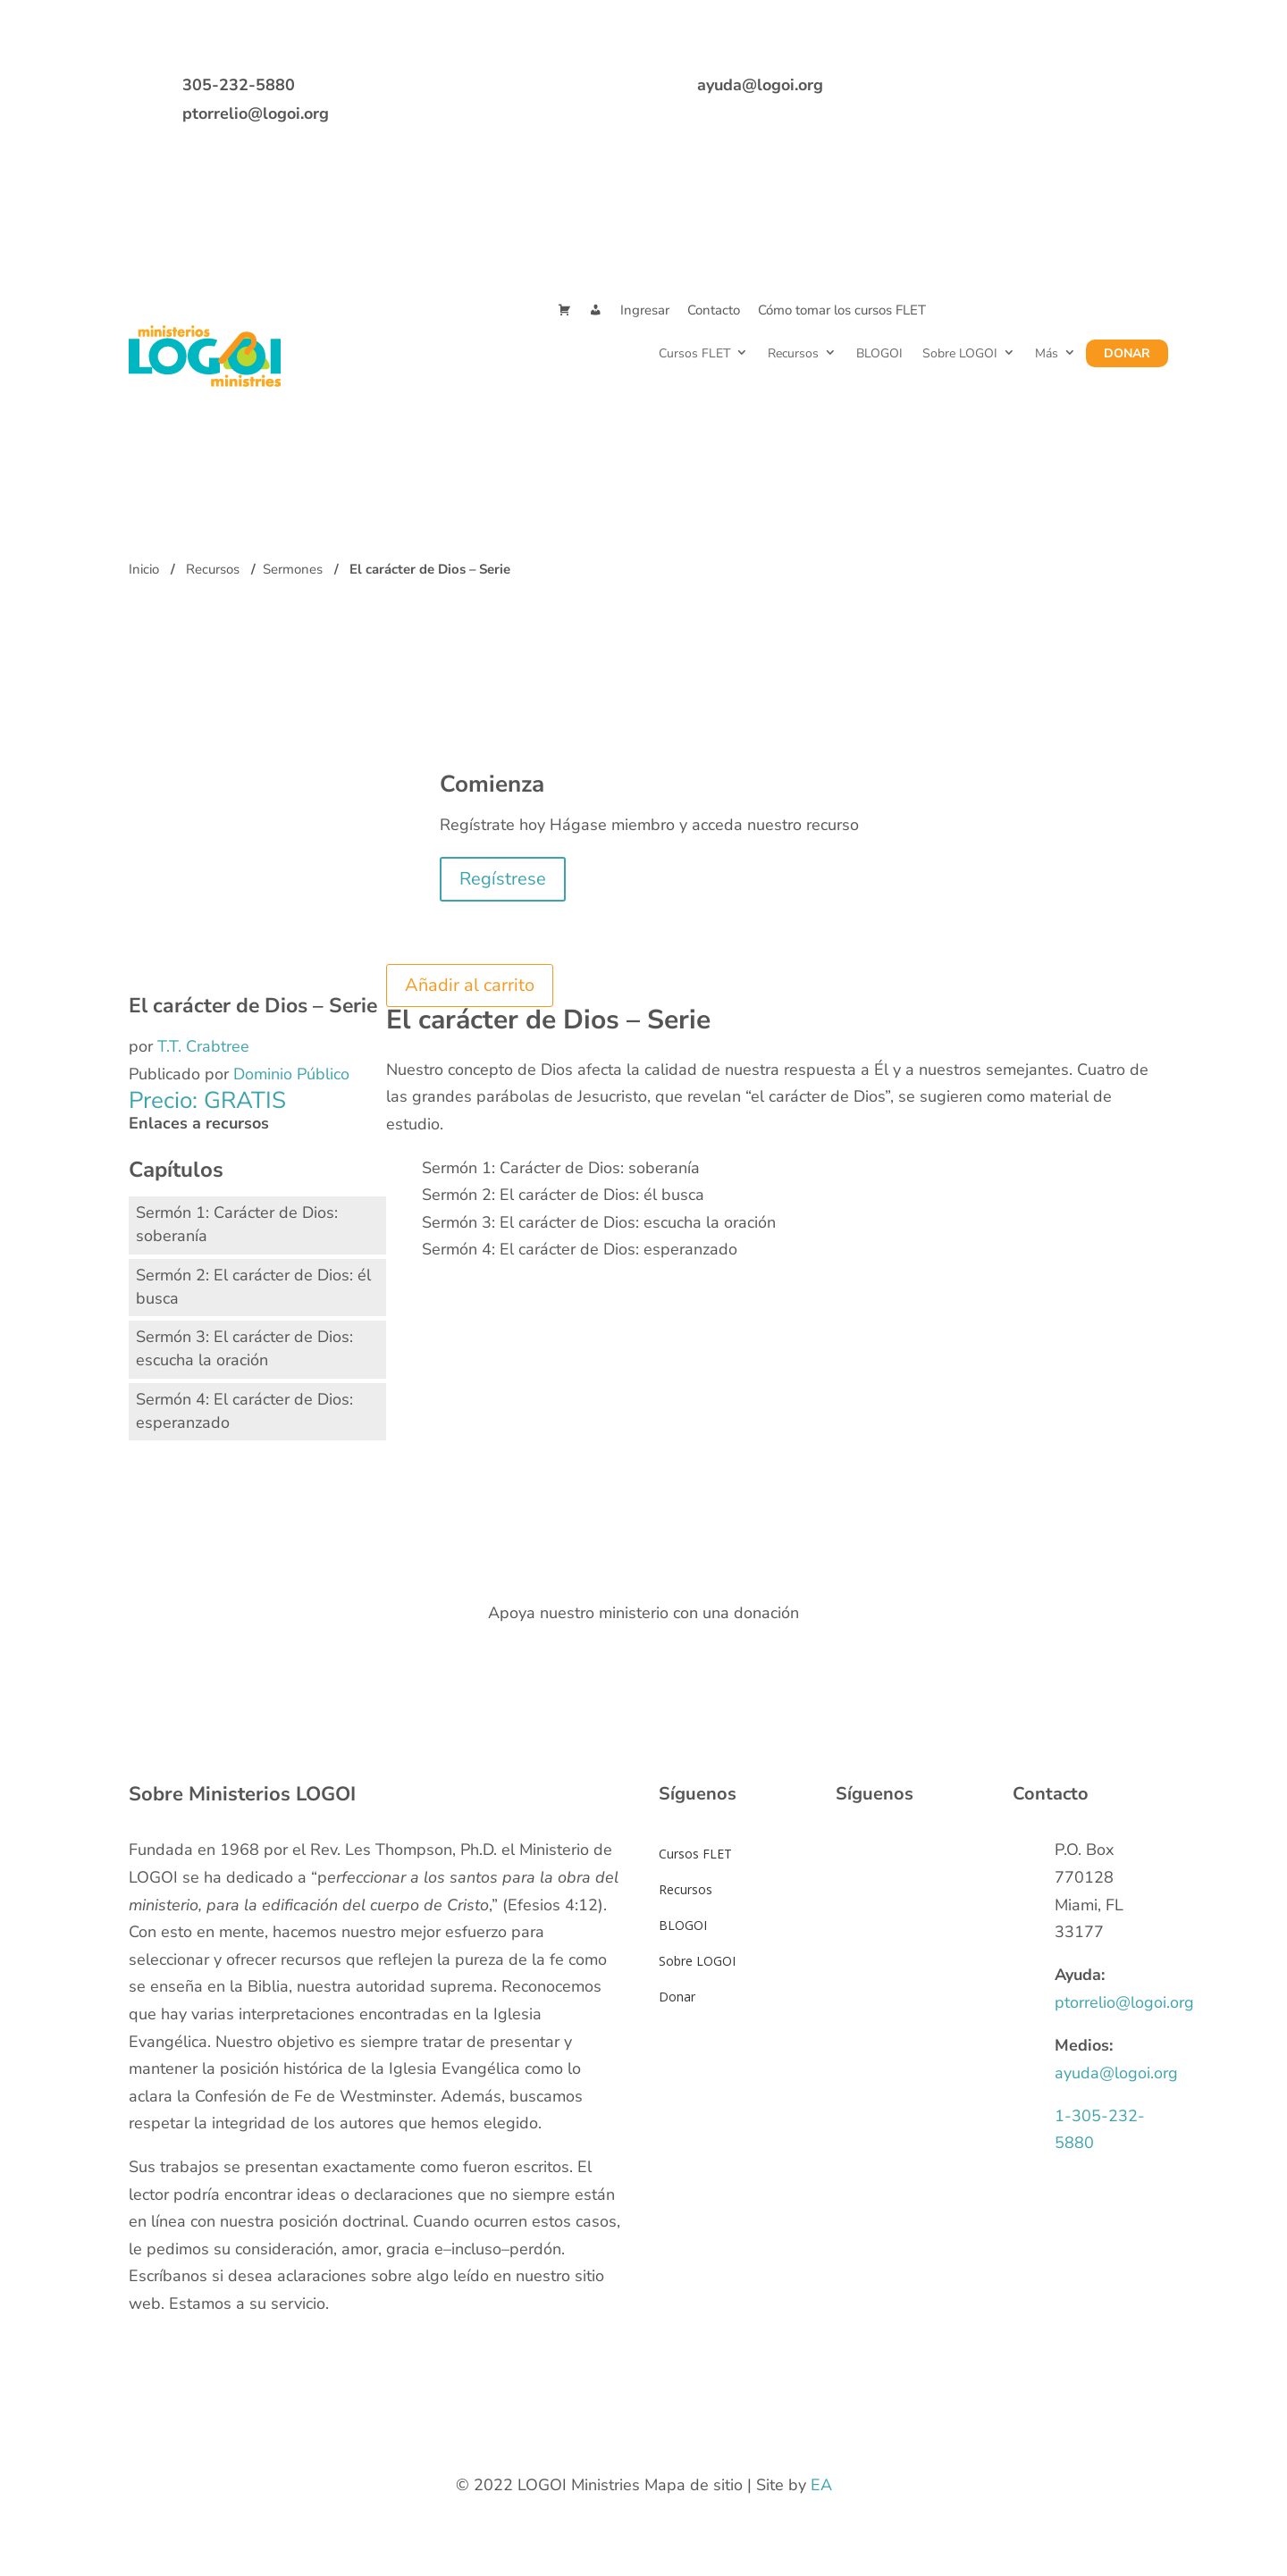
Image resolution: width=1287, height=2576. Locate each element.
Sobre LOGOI (959, 353)
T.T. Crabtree (203, 1046)
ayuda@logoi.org (760, 85)
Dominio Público (291, 1074)
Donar (1127, 353)
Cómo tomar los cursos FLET (842, 310)
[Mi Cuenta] (595, 310)
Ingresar (644, 310)
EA (821, 2485)
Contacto (713, 310)
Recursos (793, 353)
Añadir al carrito (469, 985)
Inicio (144, 569)
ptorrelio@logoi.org (255, 113)
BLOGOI (879, 353)
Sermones (293, 569)
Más (1046, 353)
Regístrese (502, 879)
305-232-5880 (238, 85)
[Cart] (564, 310)
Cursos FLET (694, 353)
